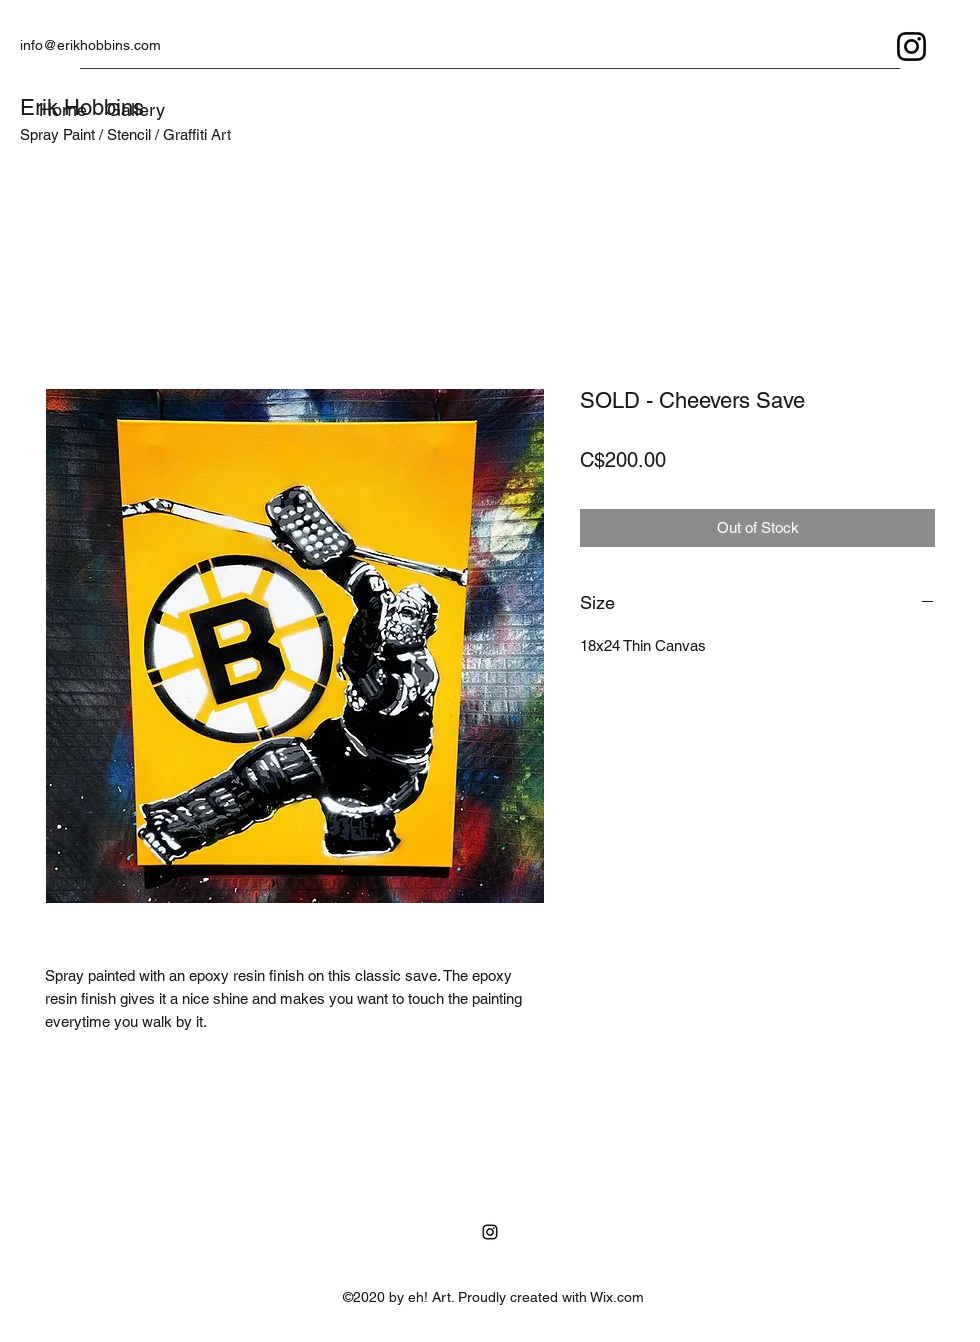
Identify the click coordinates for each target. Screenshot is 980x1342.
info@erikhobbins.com (90, 45)
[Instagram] (911, 46)
